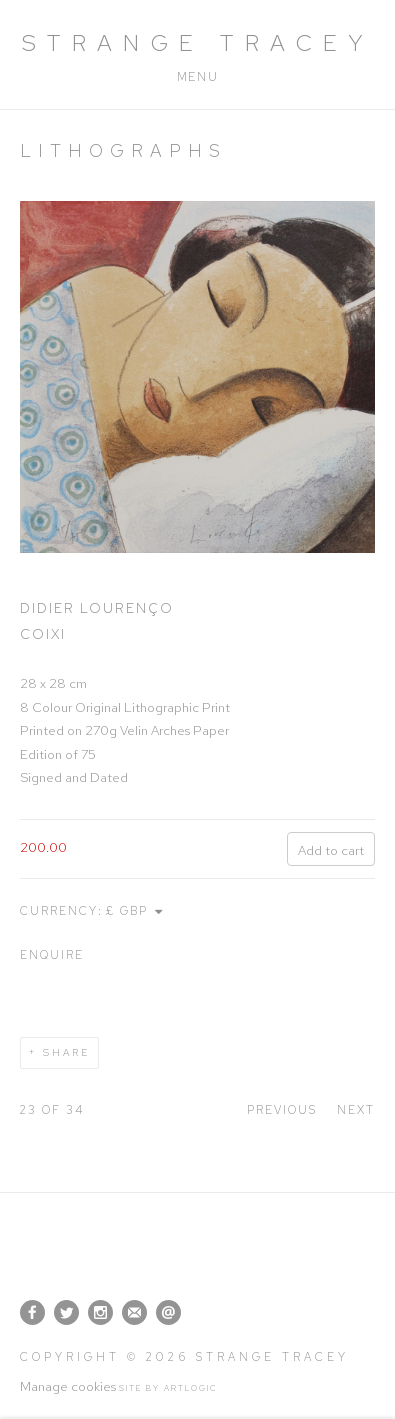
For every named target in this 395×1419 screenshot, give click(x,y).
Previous (282, 1110)
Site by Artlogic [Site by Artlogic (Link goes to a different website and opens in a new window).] (168, 1388)
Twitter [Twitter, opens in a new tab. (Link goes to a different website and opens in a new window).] (66, 1313)
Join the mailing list (134, 1312)
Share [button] (66, 1052)
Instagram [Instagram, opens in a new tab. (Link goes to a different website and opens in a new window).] (100, 1313)
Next (356, 1110)
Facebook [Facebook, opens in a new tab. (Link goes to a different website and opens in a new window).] (32, 1313)
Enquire (52, 955)
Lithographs (123, 150)
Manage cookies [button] (68, 1386)
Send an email (168, 1312)
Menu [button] (197, 77)
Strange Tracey (198, 43)
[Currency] (136, 911)
